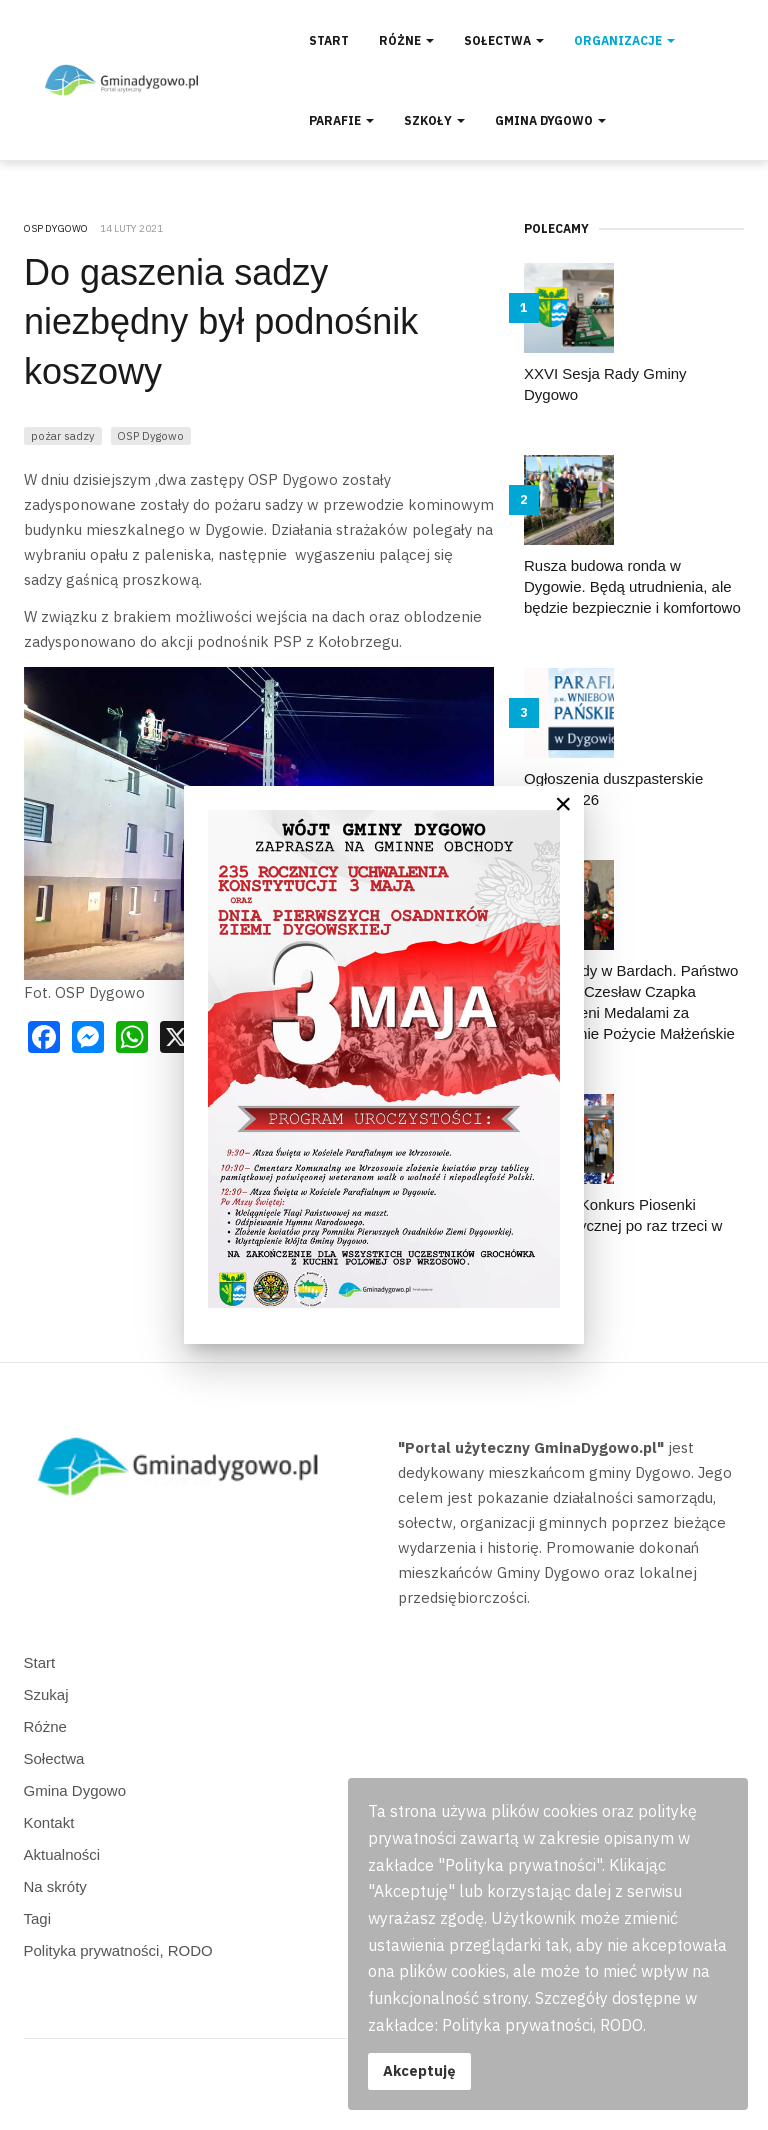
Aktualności (62, 1854)
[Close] (563, 804)
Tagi (38, 1918)
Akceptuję (419, 2070)
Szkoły (434, 120)
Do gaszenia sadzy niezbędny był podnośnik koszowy (221, 322)
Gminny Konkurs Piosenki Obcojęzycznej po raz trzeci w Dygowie (623, 1225)
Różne (406, 40)
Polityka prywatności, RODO (118, 1950)
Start (329, 40)
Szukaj (46, 1694)
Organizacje (624, 40)
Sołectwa (504, 40)
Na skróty (55, 1886)
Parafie (341, 120)
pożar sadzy (63, 435)
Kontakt (49, 1822)
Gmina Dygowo (550, 120)
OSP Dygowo (150, 435)
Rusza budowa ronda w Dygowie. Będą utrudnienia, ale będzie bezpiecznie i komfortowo (632, 586)
